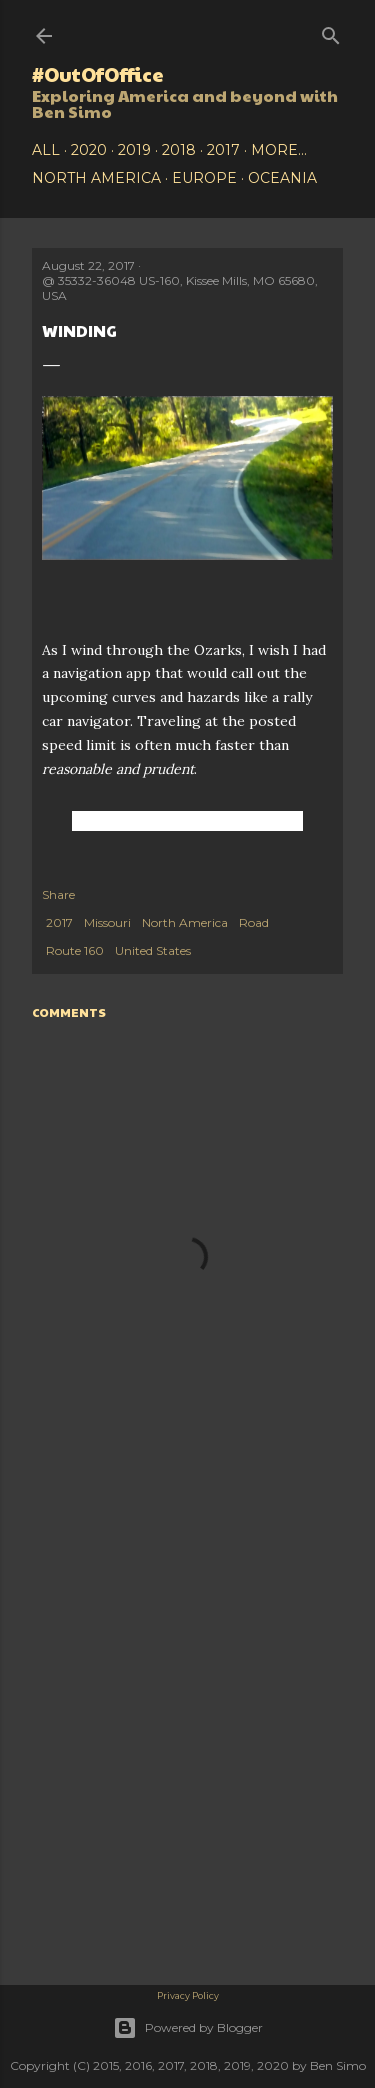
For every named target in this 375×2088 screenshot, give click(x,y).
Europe (204, 178)
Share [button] (58, 894)
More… (279, 150)
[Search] (331, 31)
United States (153, 950)
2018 (179, 150)
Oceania (282, 178)
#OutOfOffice (98, 74)
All (46, 150)
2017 (223, 150)
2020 (89, 150)
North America (96, 178)
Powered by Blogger (188, 2028)
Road (254, 922)
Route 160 (75, 950)
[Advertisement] (187, 1630)
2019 (134, 150)
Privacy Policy (188, 1995)
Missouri (107, 922)
